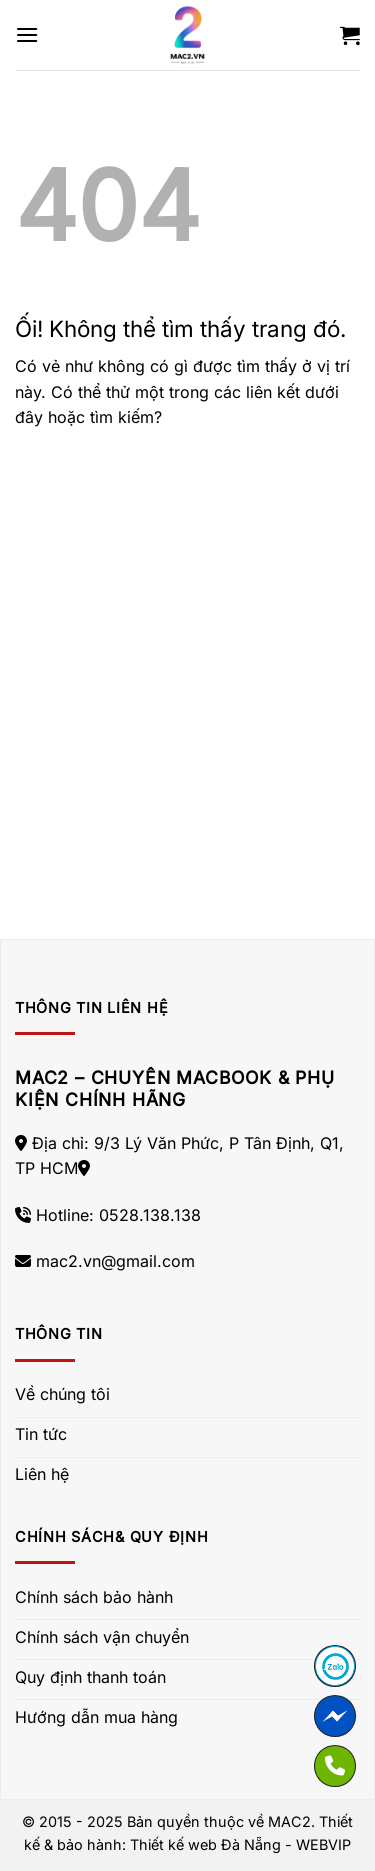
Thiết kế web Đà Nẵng (205, 1844)
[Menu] (27, 34)
